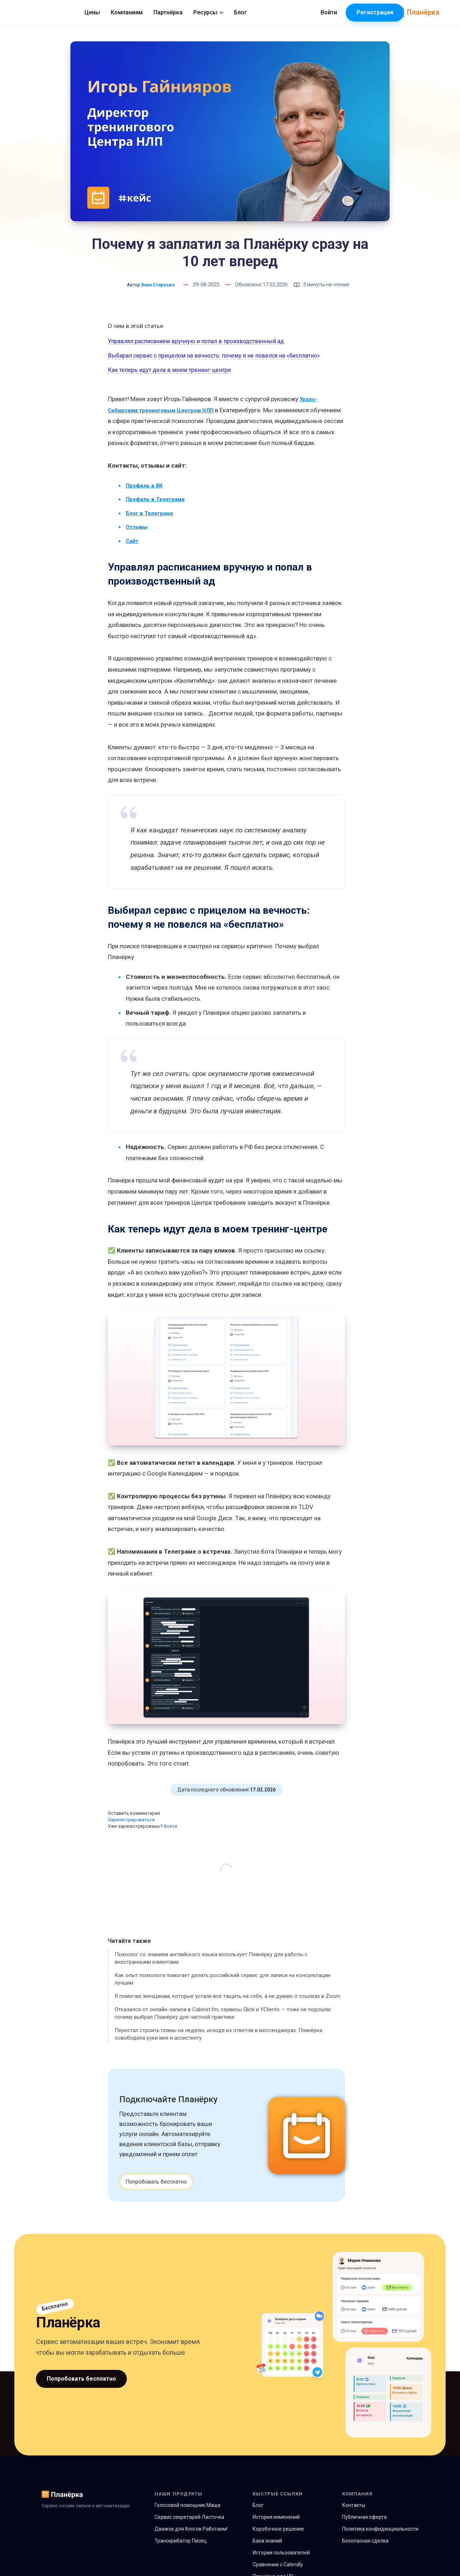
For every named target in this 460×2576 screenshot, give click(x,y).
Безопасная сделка (365, 2551)
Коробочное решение (278, 2540)
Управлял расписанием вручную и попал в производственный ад (196, 341)
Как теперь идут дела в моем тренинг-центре (169, 370)
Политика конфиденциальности (380, 2540)
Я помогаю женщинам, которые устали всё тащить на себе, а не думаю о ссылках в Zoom (227, 2007)
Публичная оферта (364, 2528)
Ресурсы (255, 12)
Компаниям (174, 12)
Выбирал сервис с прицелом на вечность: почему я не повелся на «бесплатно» (214, 355)
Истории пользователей (281, 2563)
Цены (139, 12)
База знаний (267, 2551)
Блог (287, 12)
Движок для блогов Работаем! (191, 2540)
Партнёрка (215, 12)
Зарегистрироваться (131, 1830)
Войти (170, 1837)
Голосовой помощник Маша (187, 2516)
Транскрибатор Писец (181, 2551)
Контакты (353, 2516)
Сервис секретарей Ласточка (189, 2528)
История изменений (276, 2528)
